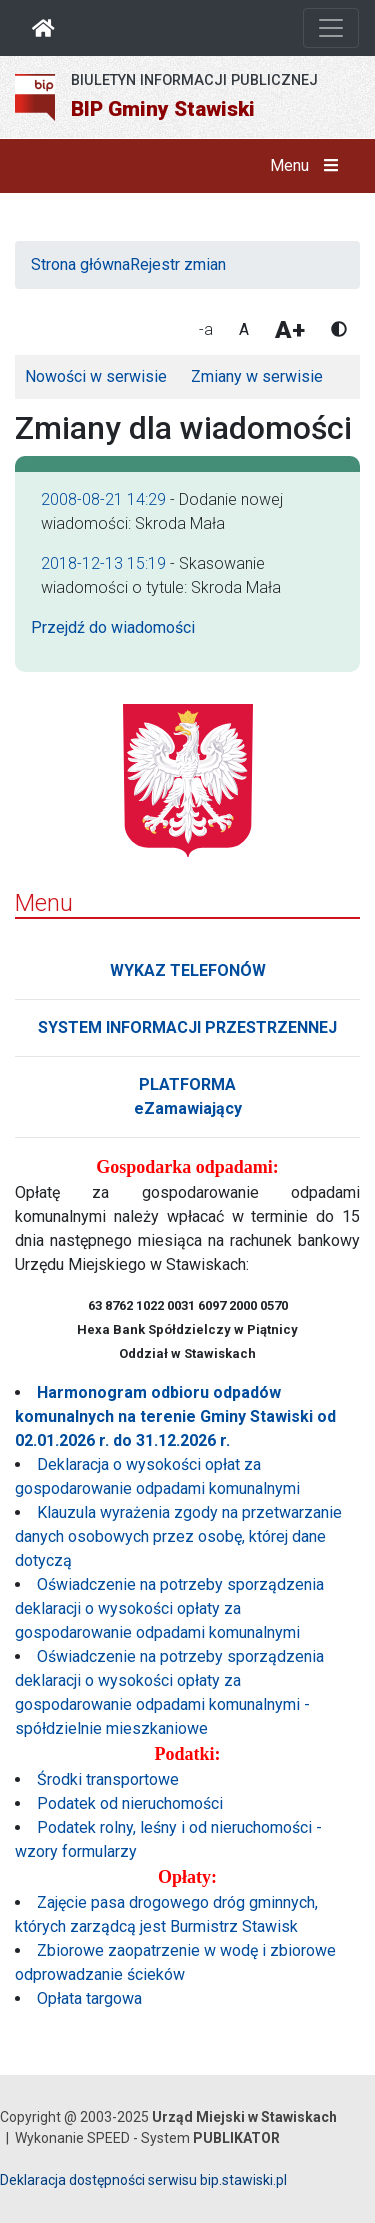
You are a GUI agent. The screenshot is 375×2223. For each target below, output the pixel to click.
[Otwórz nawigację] (331, 28)
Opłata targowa (89, 1998)
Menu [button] (308, 166)
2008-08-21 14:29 (103, 499)
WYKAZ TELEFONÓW (188, 970)
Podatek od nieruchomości (130, 1803)
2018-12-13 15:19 (103, 563)
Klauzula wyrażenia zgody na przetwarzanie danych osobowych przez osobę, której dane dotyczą (178, 1536)
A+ (290, 330)
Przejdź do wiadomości (113, 627)
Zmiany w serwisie (257, 376)
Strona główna (80, 264)
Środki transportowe (108, 1779)
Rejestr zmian (178, 264)
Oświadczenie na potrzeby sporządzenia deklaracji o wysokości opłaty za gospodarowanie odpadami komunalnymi (169, 1608)
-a (206, 329)
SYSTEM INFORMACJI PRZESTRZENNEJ (187, 1027)
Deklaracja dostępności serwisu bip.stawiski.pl (143, 2180)
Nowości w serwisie (96, 376)
